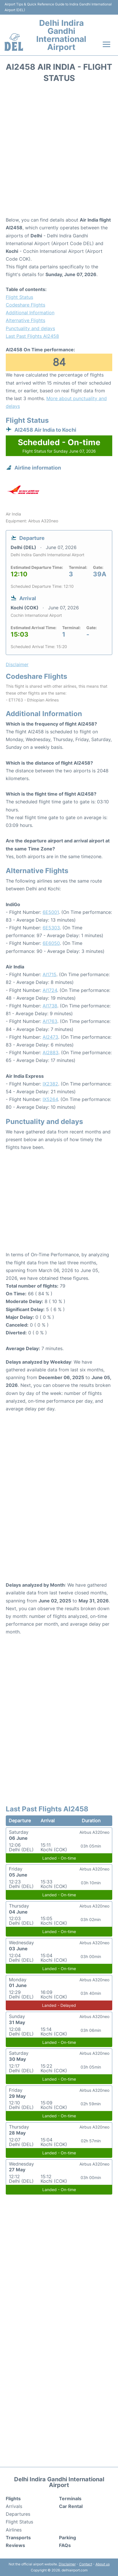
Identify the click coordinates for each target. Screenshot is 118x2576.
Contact (85, 2564)
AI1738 (50, 1006)
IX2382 (50, 1084)
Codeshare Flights (25, 305)
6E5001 (51, 912)
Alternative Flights (25, 320)
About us (103, 2564)
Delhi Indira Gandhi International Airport (61, 35)
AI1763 (50, 1021)
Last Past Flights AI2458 (32, 336)
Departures (18, 2514)
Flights (13, 2498)
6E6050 (51, 943)
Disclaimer (67, 2564)
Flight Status (19, 297)
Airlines (14, 2530)
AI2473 (50, 1037)
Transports (18, 2537)
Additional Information (30, 312)
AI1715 (49, 974)
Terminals (70, 2498)
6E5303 (51, 928)
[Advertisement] (59, 151)
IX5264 (50, 1099)
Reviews (15, 2545)
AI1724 (50, 990)
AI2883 (50, 1052)
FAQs (65, 2545)
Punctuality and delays (30, 328)
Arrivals (14, 2506)
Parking (67, 2537)
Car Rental (71, 2506)
